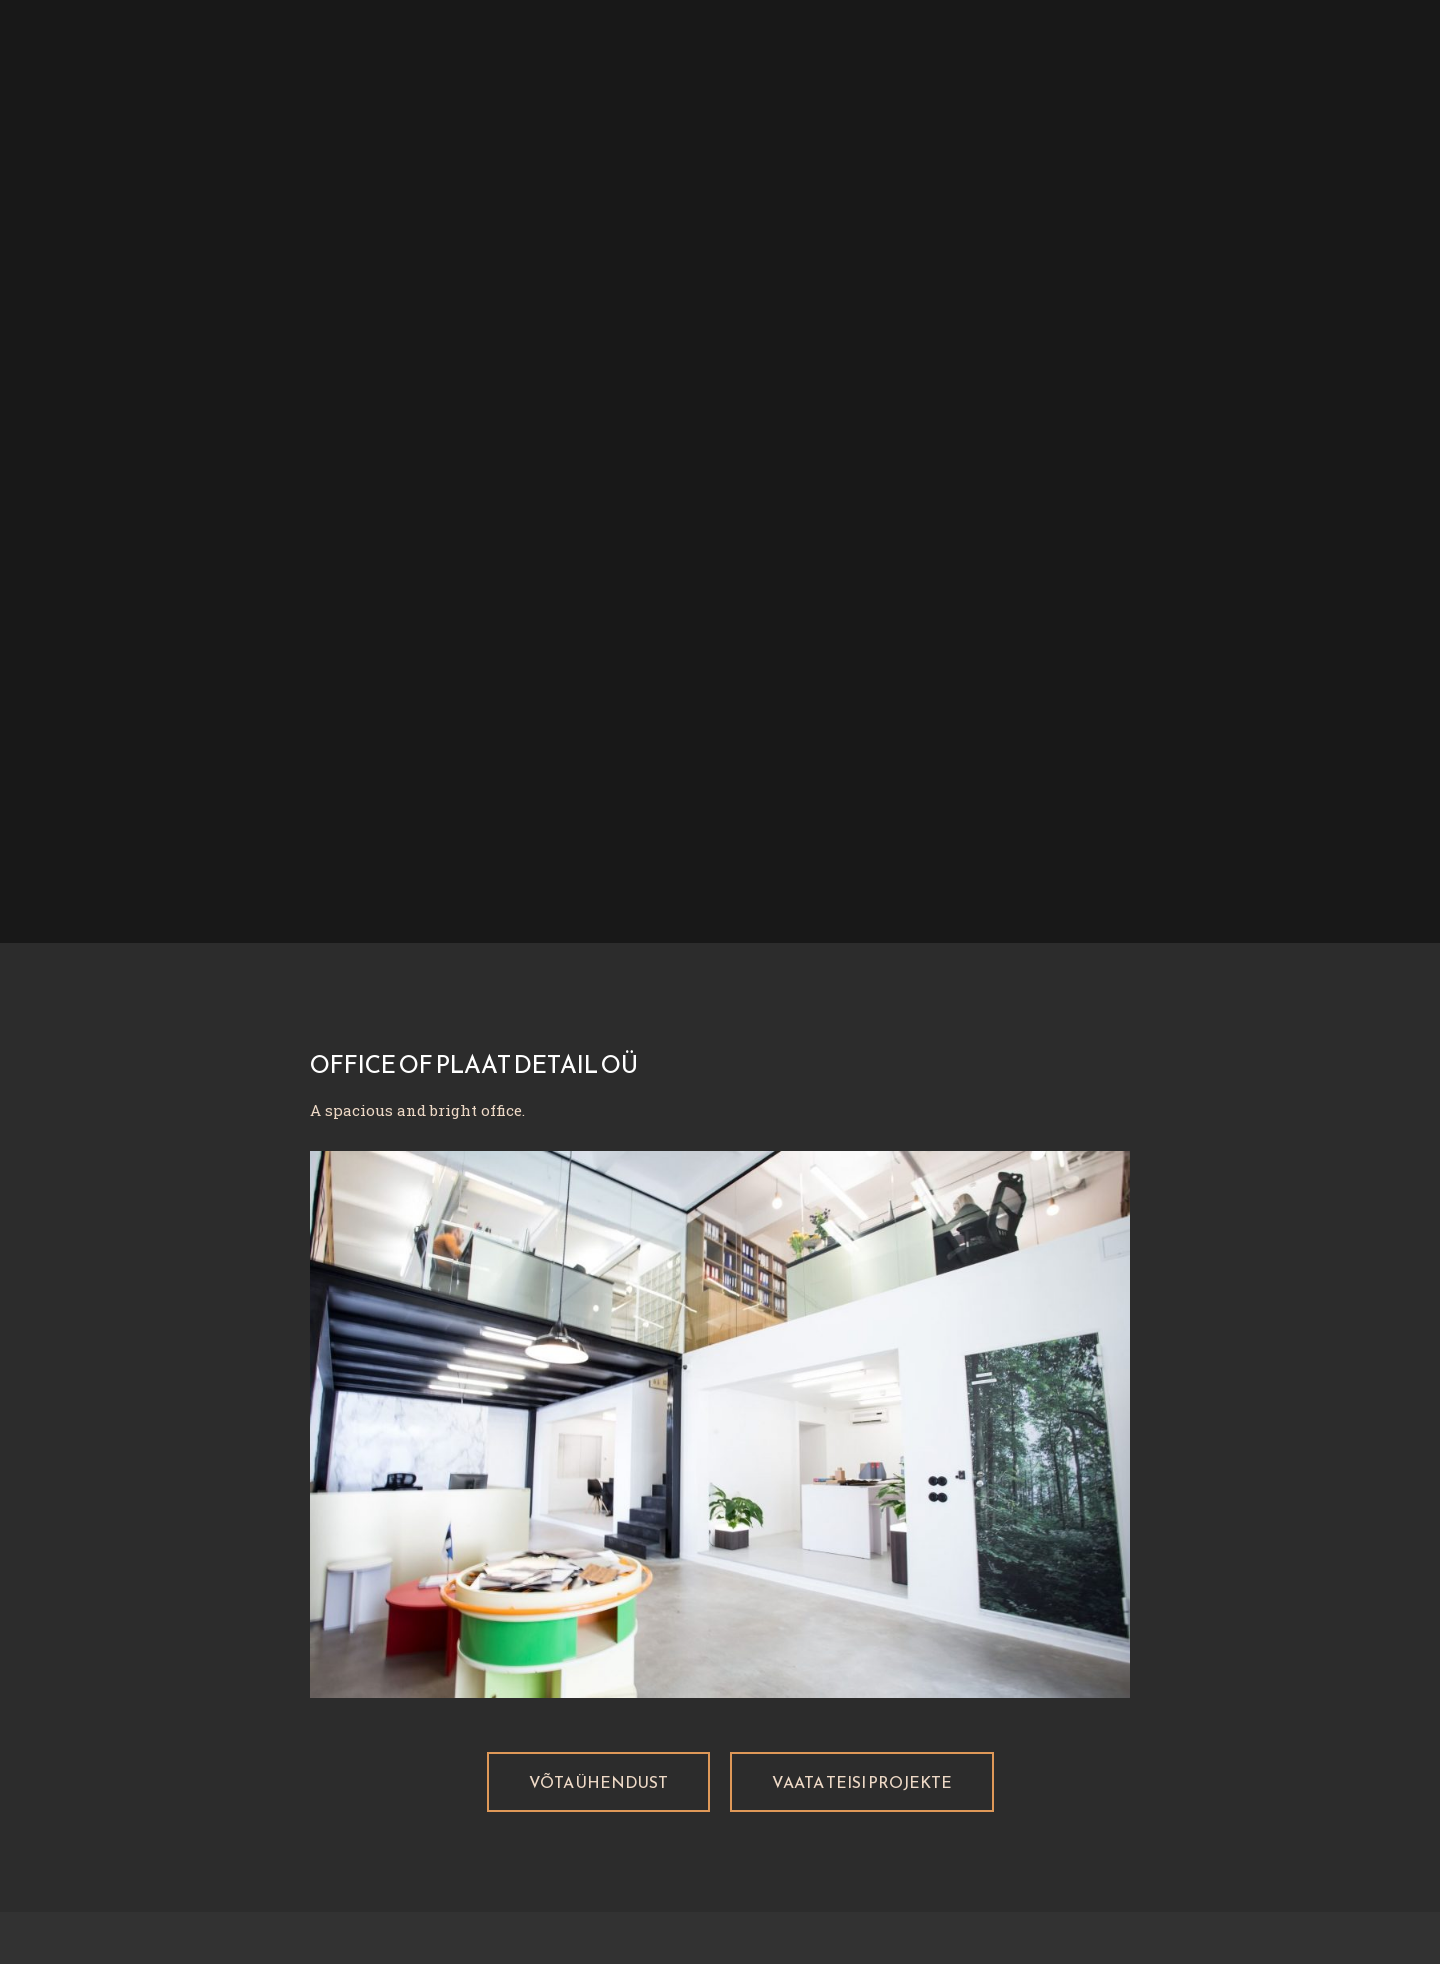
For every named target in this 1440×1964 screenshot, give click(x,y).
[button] (598, 1782)
